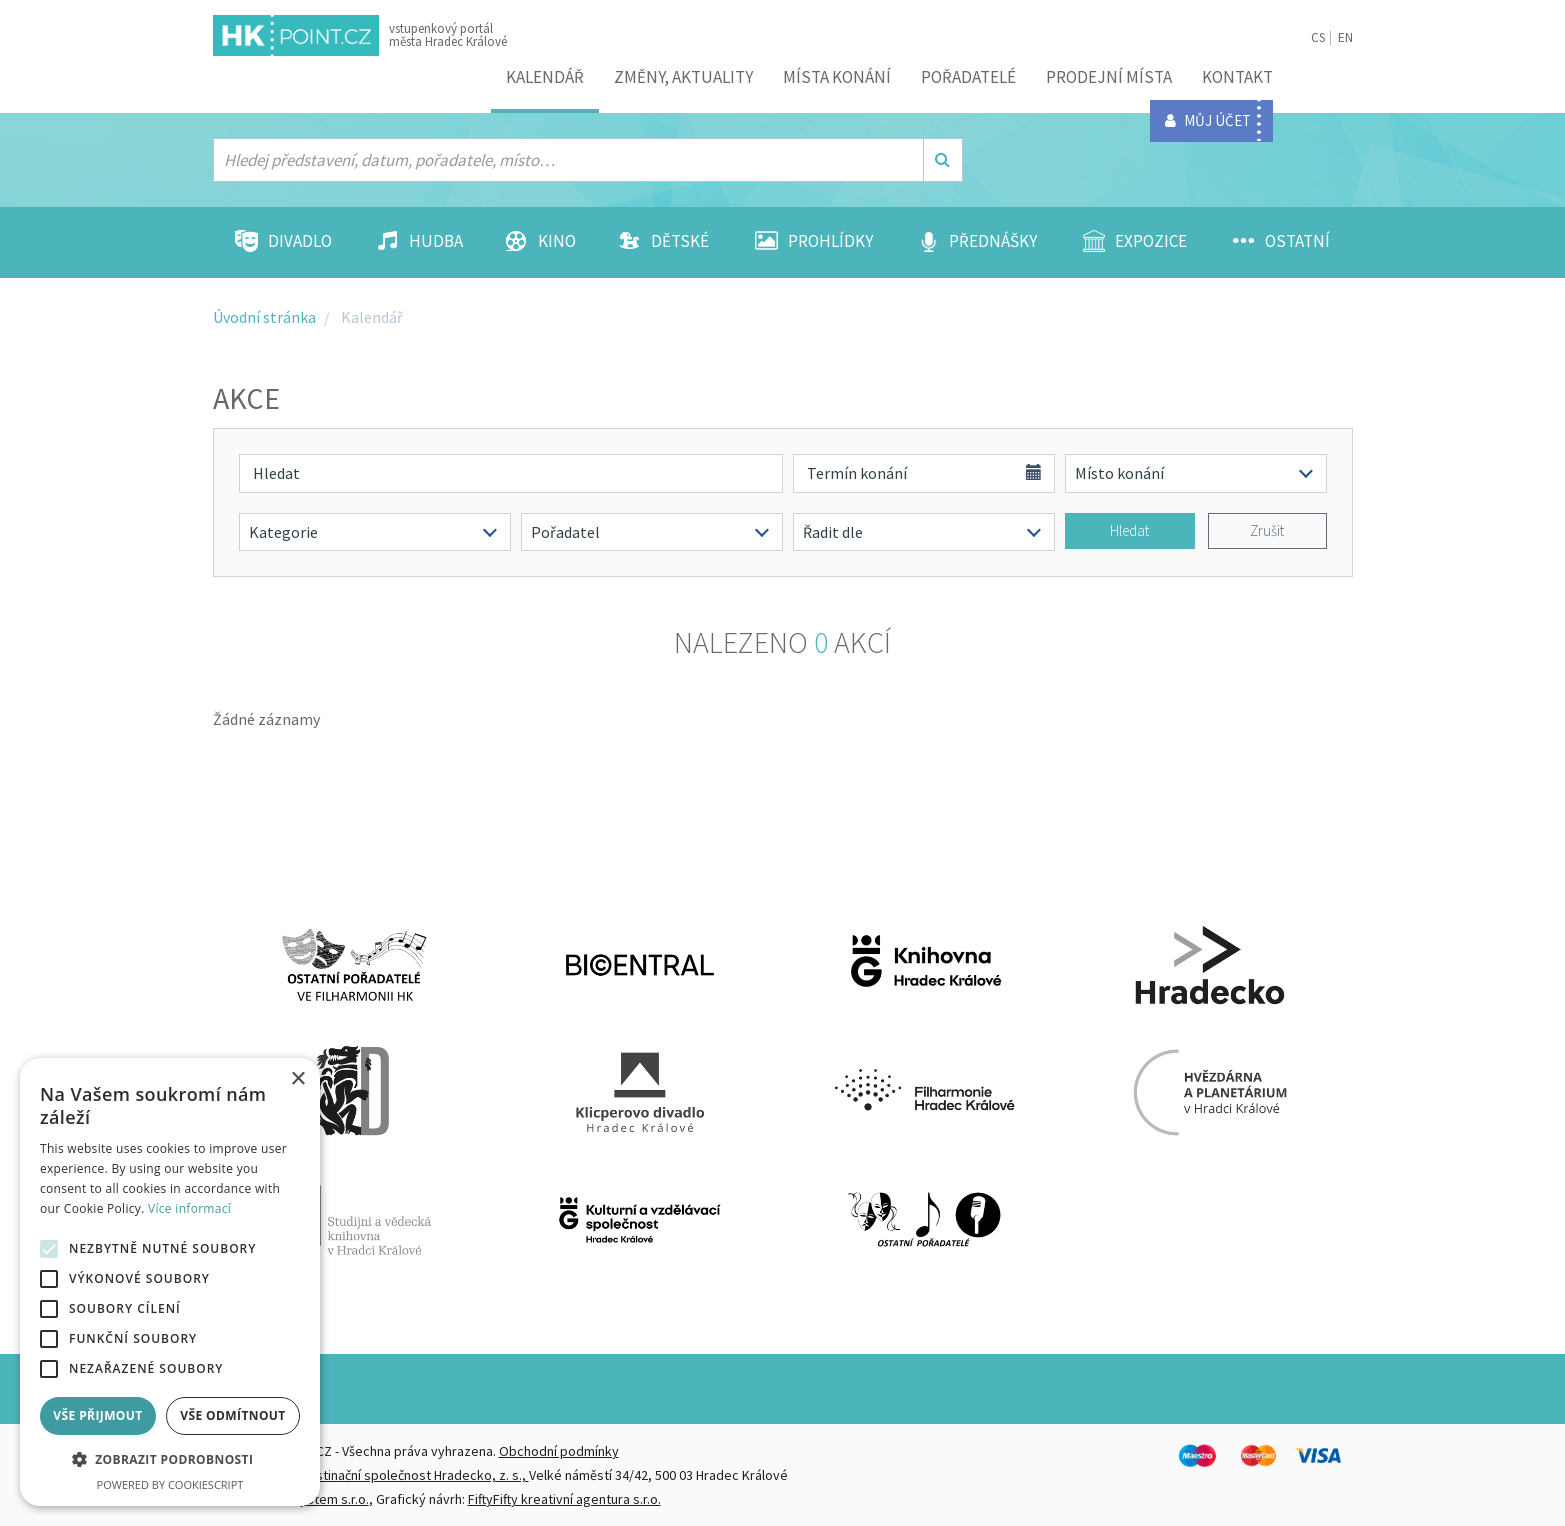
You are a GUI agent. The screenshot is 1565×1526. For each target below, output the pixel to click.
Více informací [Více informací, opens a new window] (189, 1208)
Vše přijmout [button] (97, 1415)
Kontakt (1237, 77)
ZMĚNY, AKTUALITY (683, 77)
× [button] (297, 1079)
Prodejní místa (1109, 77)
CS (1318, 37)
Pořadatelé (968, 77)
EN (1345, 37)
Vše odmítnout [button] (232, 1415)
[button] (170, 1460)
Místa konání (837, 77)
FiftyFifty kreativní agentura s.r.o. (564, 1499)
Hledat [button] (1129, 530)
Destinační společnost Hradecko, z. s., (414, 1475)
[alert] (170, 1282)
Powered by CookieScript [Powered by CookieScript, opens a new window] (170, 1484)
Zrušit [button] (1267, 530)
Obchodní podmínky (559, 1451)
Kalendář (545, 77)
